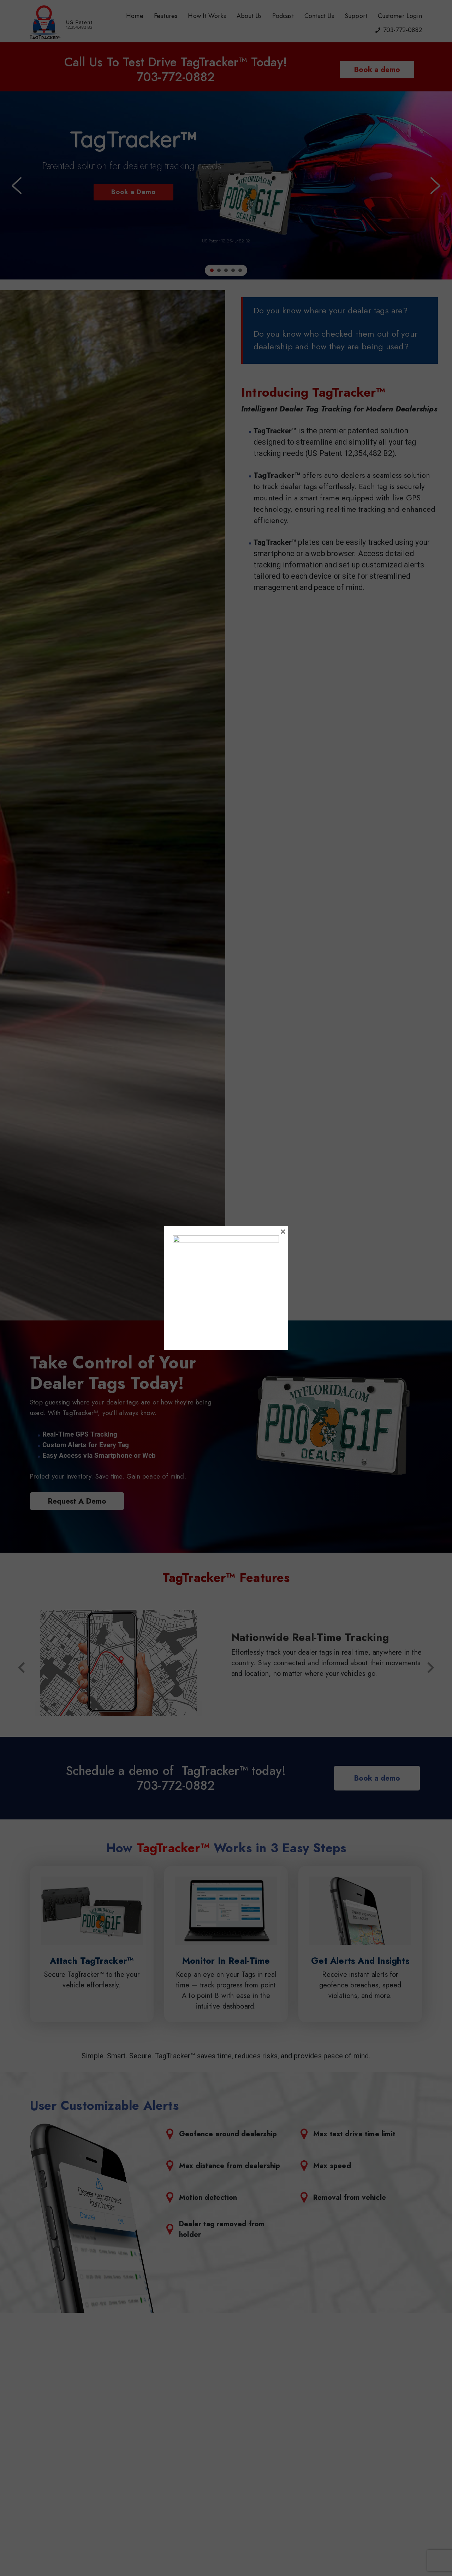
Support (356, 15)
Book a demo (377, 69)
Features (166, 15)
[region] (226, 185)
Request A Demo (77, 1501)
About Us (249, 15)
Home (134, 15)
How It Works (207, 15)
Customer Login (400, 15)
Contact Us (319, 15)
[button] (16, 185)
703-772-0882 (402, 30)
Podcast (282, 15)
